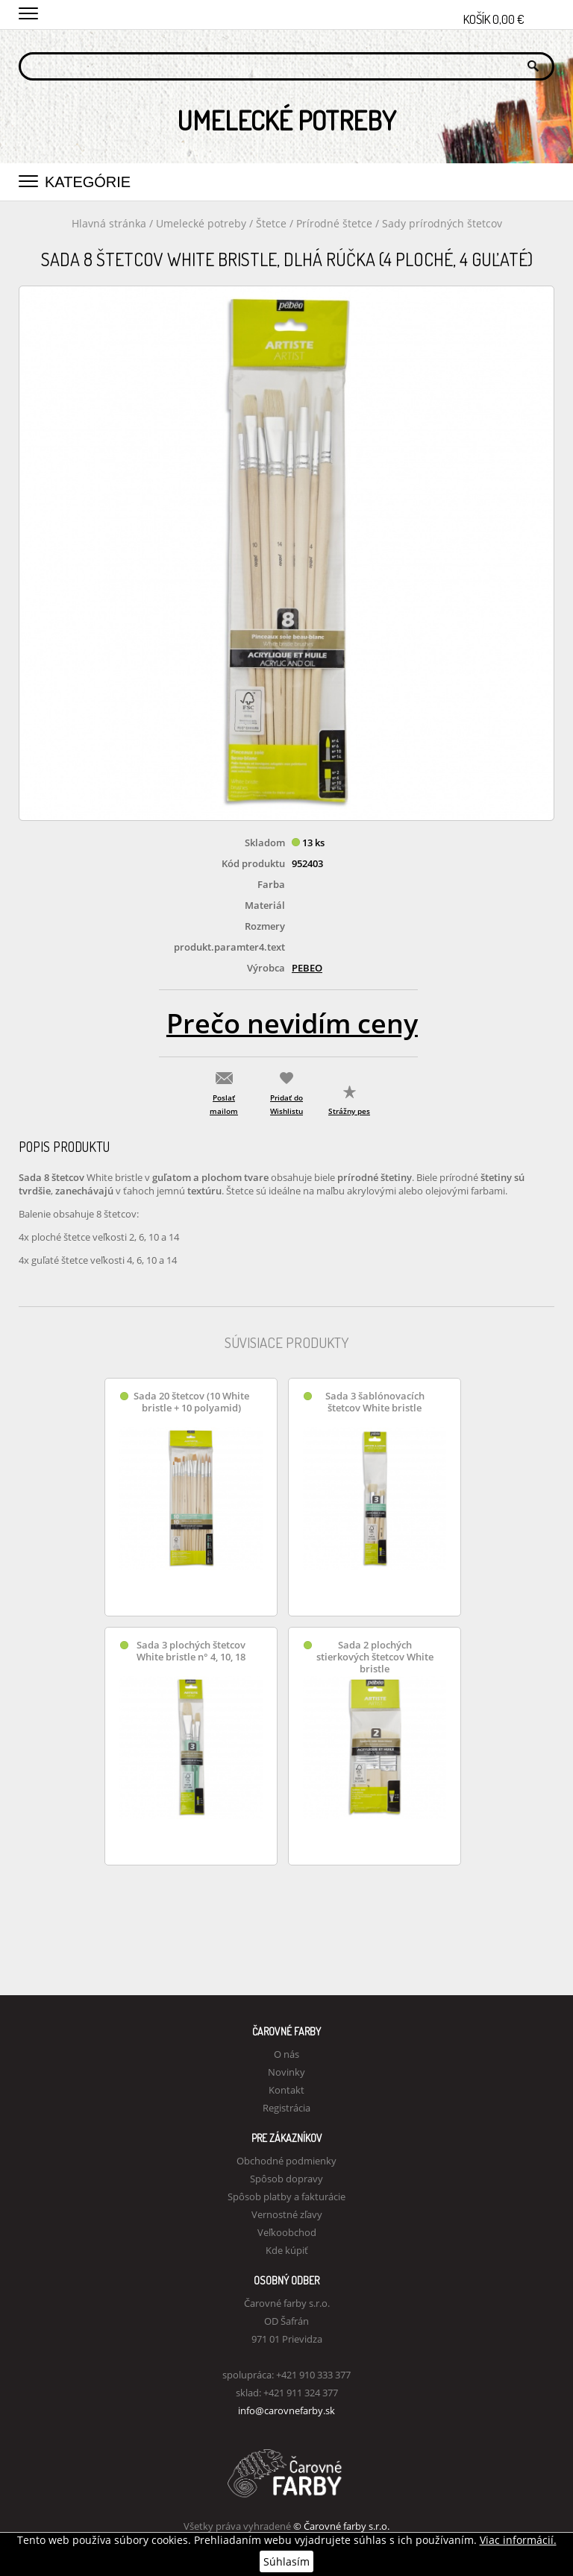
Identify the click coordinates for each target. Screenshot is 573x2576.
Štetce (272, 223)
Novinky (286, 2072)
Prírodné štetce (335, 223)
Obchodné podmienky (286, 2160)
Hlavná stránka (109, 223)
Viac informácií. (518, 2540)
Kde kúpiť (287, 2250)
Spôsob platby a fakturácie (286, 2196)
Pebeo (307, 967)
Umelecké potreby (201, 223)
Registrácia (286, 2107)
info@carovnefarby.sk (286, 2410)
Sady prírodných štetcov (442, 223)
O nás (286, 2054)
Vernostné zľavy (286, 2214)
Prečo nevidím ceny (292, 1023)
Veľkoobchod (286, 2232)
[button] (28, 11)
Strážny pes (349, 1111)
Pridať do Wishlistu (286, 1104)
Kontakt (286, 2090)
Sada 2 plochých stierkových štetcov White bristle (374, 1657)
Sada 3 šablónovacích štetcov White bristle (375, 1402)
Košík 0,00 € (508, 15)
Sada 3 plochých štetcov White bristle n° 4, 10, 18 (191, 1651)
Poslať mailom (224, 1104)
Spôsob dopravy (286, 2178)
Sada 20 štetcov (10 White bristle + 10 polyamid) (191, 1402)
